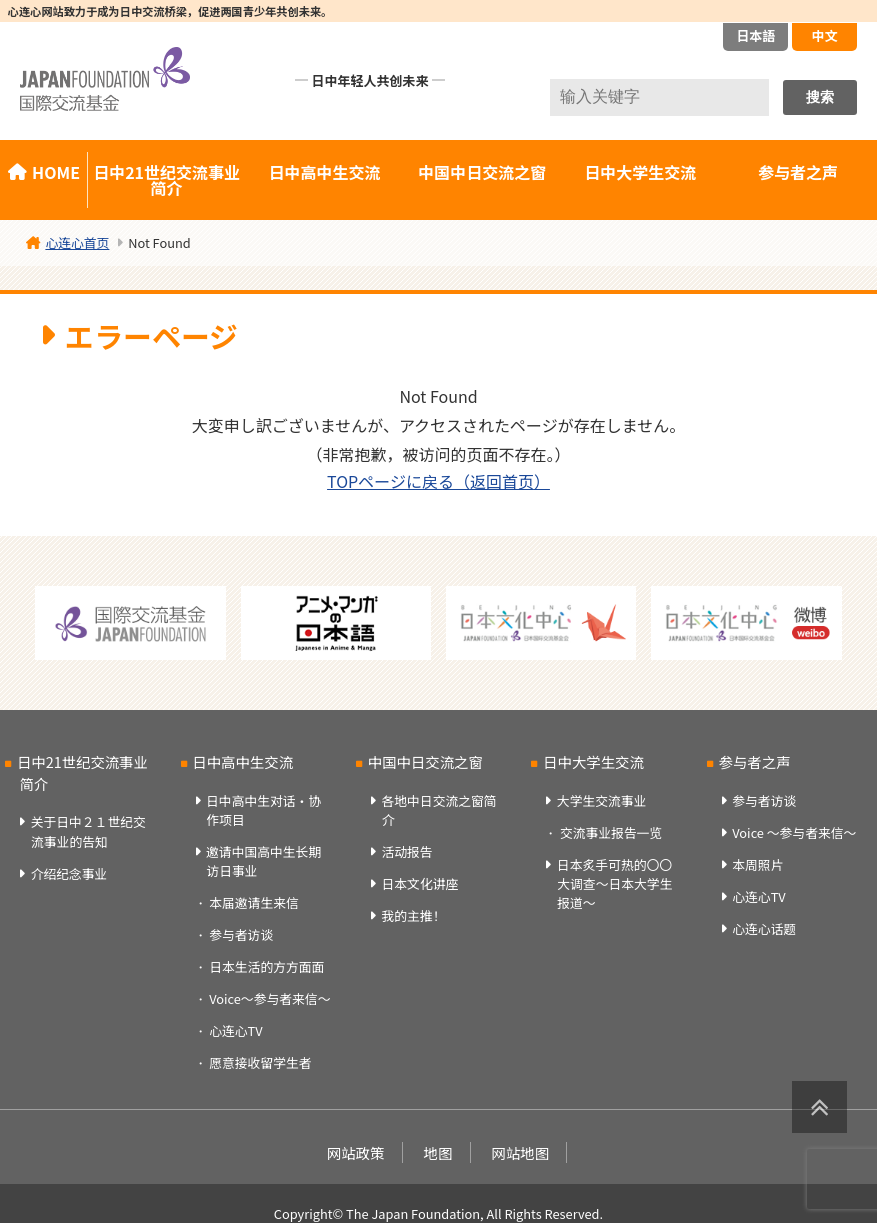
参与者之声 (798, 172)
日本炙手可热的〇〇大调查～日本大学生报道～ (615, 883)
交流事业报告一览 (611, 832)
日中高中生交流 (324, 172)
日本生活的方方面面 (266, 966)
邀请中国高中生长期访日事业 (263, 861)
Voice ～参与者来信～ (794, 832)
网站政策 (356, 1152)
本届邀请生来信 (254, 902)
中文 (824, 35)
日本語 (755, 35)
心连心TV (235, 1030)
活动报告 (406, 851)
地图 (438, 1152)
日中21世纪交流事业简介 (166, 180)
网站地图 (521, 1152)
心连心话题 (764, 928)
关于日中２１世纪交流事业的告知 (88, 831)
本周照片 (757, 864)
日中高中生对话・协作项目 (263, 810)
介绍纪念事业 (69, 873)
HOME (56, 172)
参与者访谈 (241, 934)
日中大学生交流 (640, 172)
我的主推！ (413, 915)
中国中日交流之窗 (482, 172)
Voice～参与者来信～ (269, 998)
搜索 (820, 97)
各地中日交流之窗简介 (438, 810)
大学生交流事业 (602, 800)
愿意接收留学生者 (260, 1062)
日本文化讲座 (419, 883)
